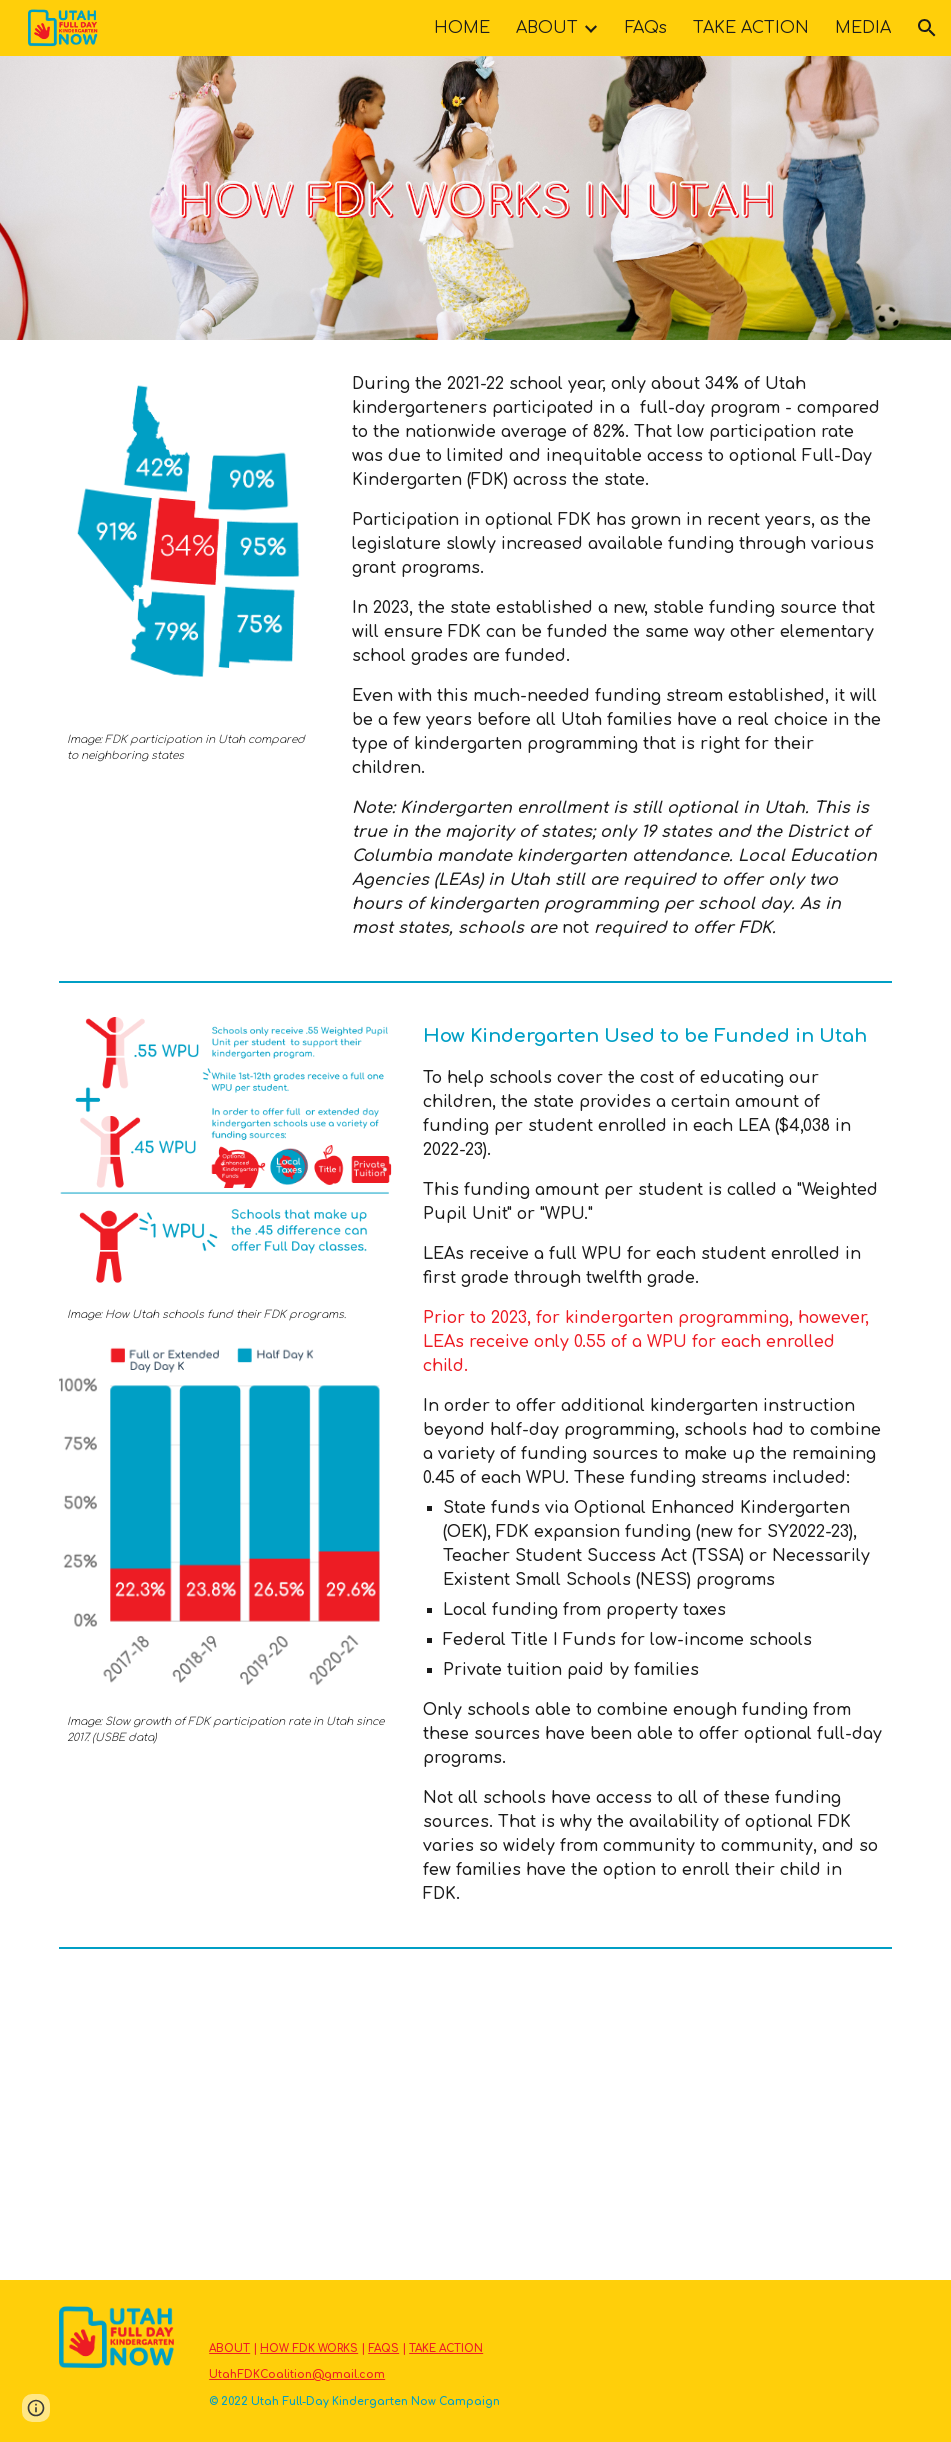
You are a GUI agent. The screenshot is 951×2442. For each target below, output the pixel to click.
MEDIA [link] (863, 28)
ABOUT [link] (547, 28)
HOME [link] (462, 28)
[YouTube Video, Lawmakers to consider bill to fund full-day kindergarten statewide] (262, 2118)
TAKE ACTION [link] (751, 28)
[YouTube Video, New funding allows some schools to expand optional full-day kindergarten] (689, 2118)
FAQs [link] (646, 28)
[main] (191, 748)
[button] (927, 28)
